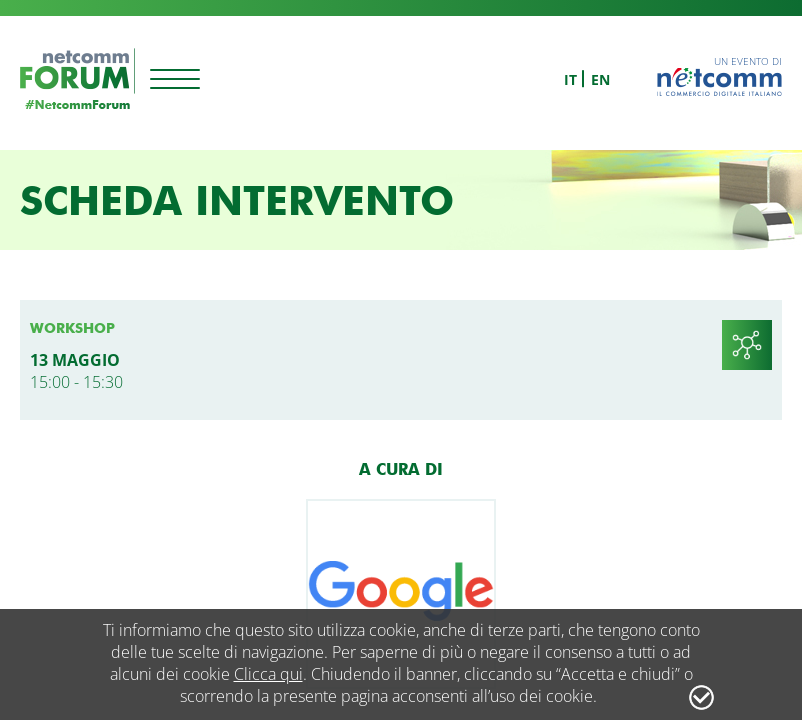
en (600, 79)
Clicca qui (268, 674)
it (570, 79)
